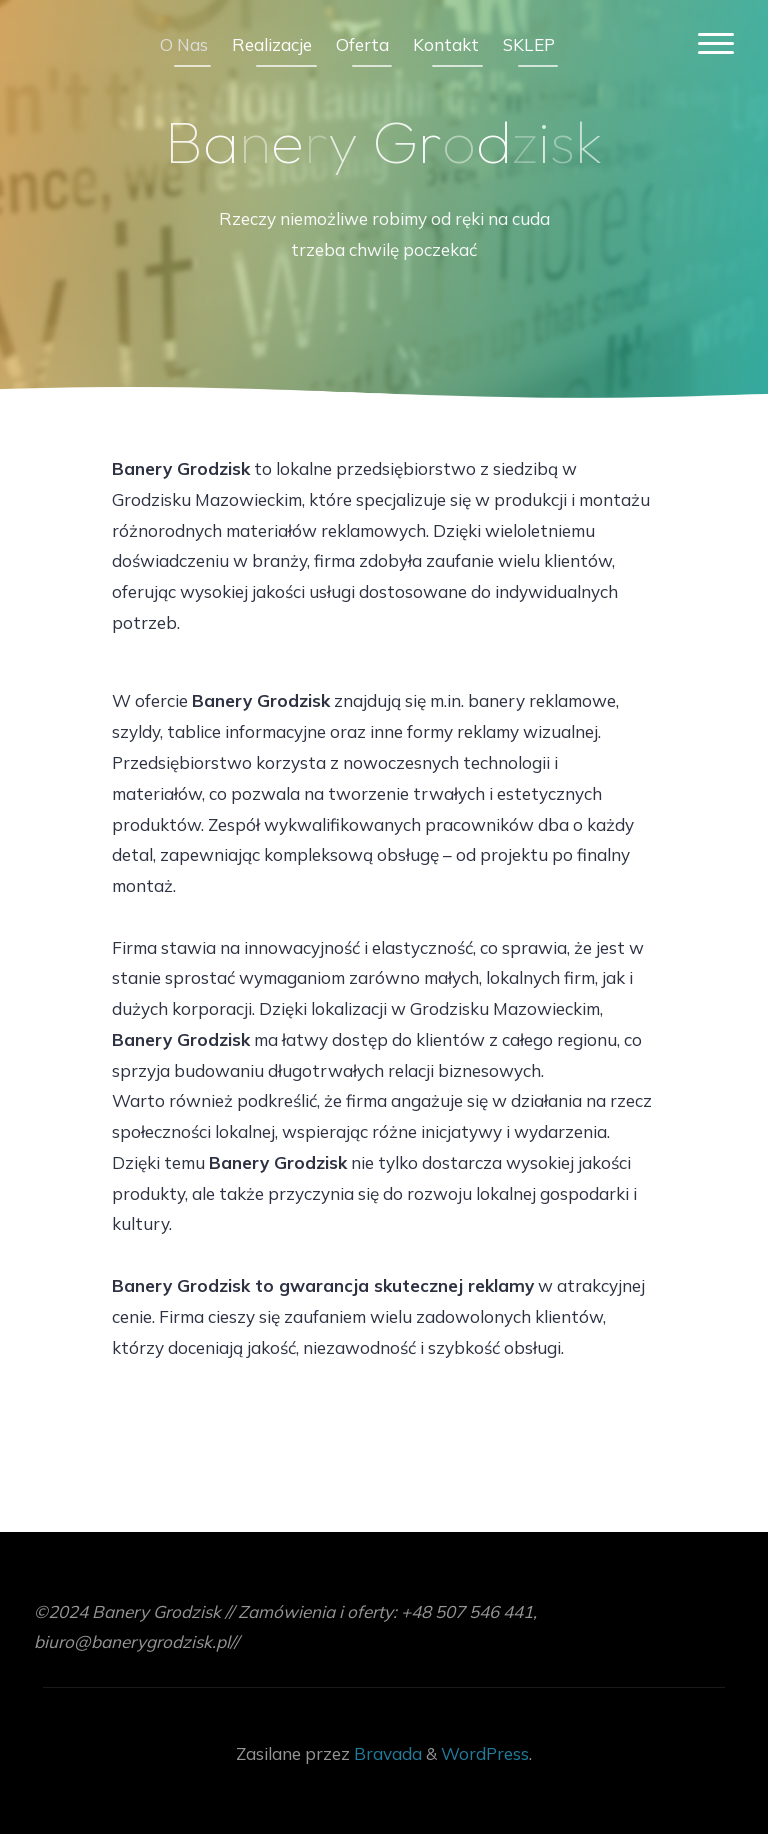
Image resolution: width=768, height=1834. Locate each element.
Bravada (386, 1753)
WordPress (485, 1753)
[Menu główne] (716, 44)
